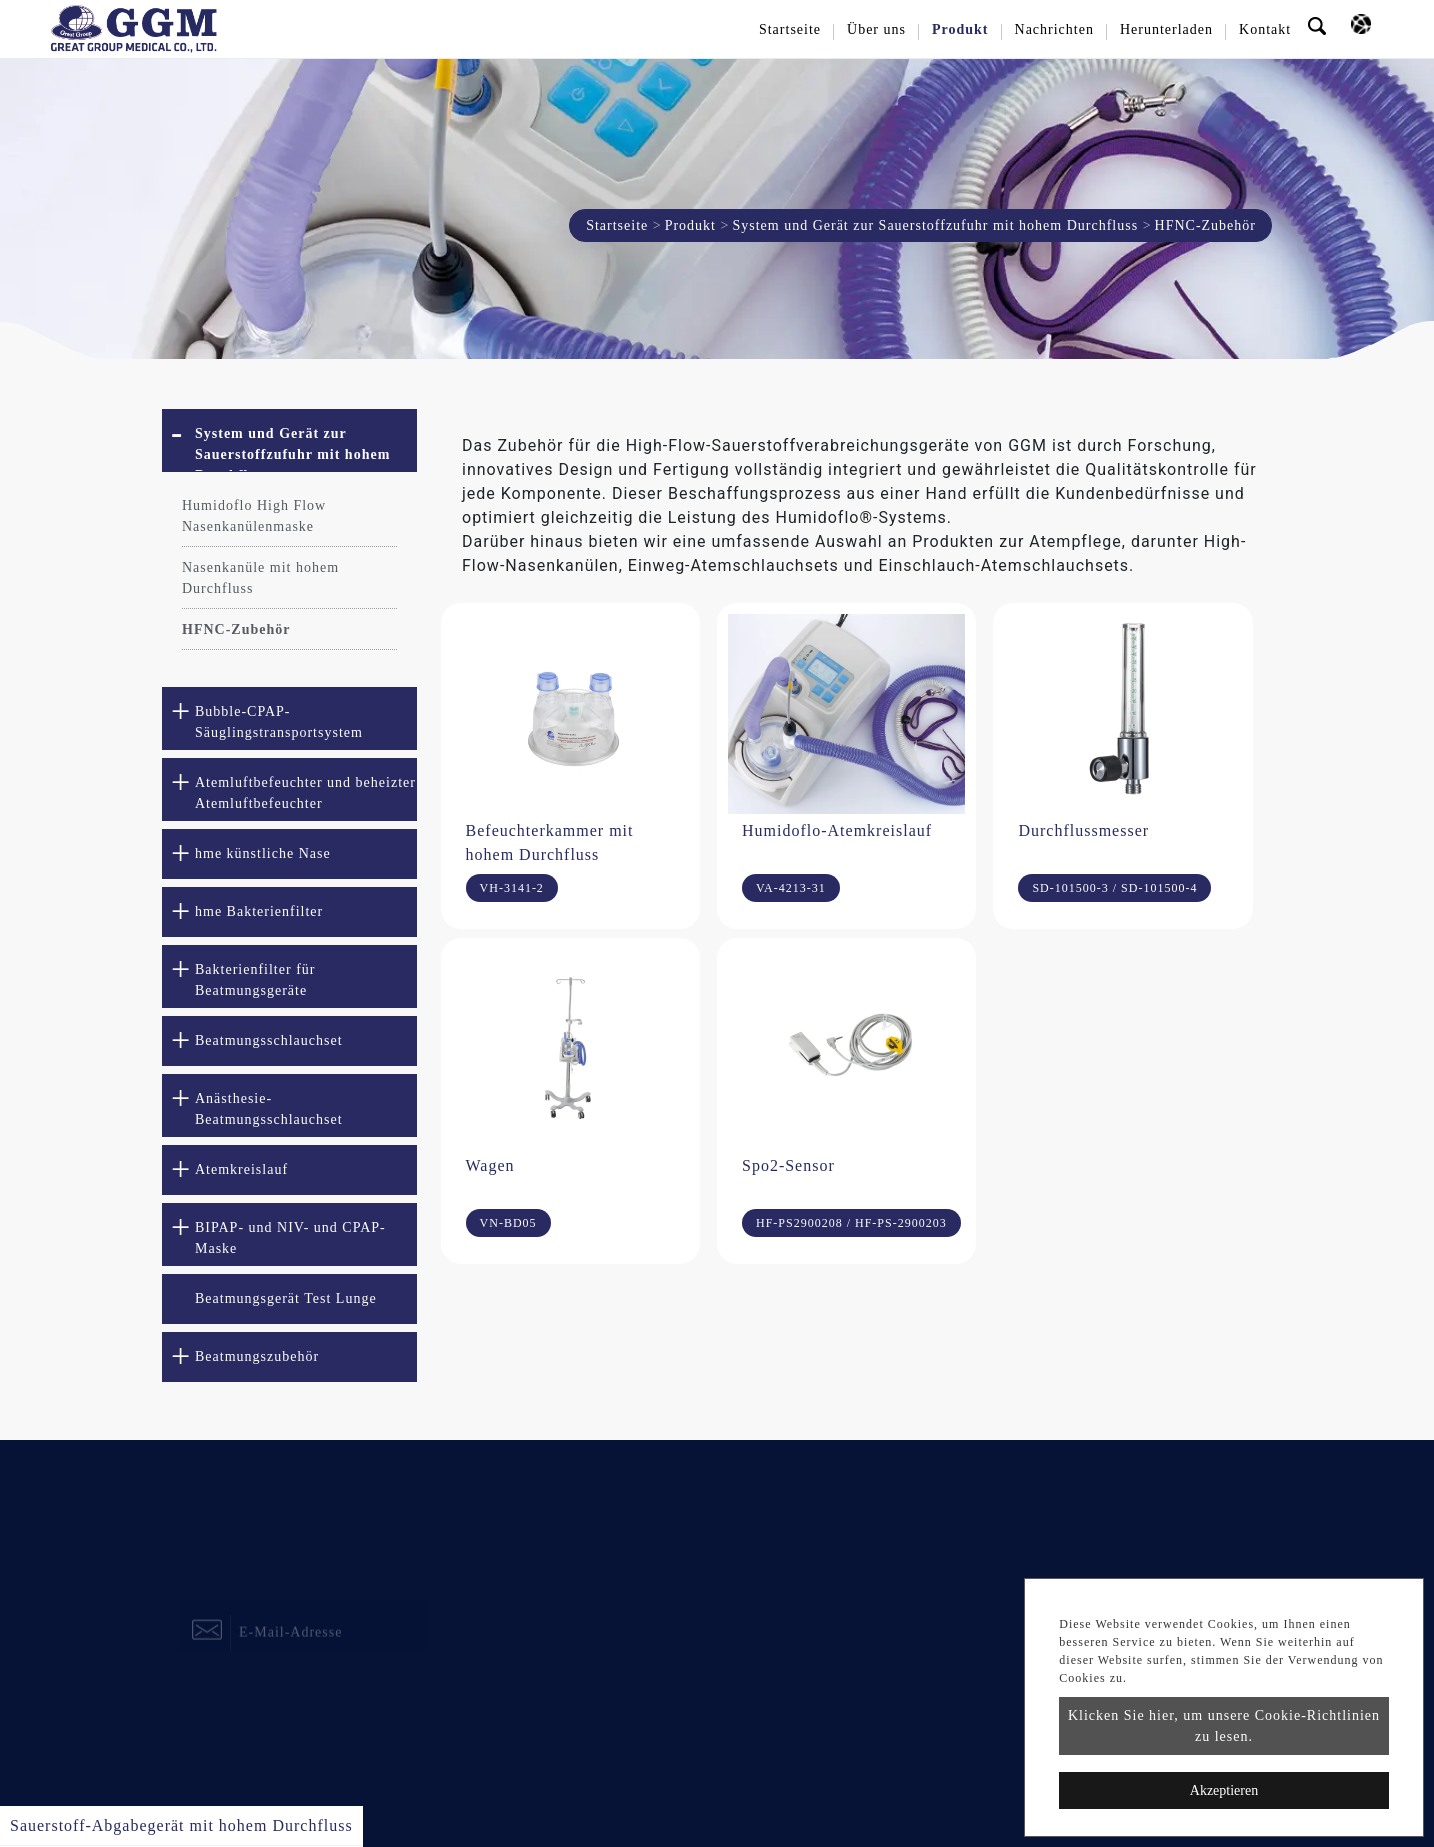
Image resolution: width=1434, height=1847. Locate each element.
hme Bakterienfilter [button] (259, 911)
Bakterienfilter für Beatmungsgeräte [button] (255, 980)
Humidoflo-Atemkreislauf (837, 830)
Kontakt (1265, 29)
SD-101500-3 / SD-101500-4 (1114, 888)
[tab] (289, 440)
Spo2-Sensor (788, 1165)
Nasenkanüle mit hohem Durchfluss (260, 578)
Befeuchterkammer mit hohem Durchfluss (550, 842)
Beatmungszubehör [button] (257, 1356)
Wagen (490, 1165)
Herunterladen (1166, 29)
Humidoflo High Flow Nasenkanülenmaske (254, 516)
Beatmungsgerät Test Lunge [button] (286, 1298)
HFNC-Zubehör (236, 629)
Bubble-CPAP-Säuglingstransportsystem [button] (279, 722)
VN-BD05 (508, 1223)
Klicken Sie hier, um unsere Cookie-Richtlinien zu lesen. (1224, 1726)
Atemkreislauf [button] (241, 1169)
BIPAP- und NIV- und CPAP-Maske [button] (290, 1238)
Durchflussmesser (1083, 830)
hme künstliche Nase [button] (263, 853)
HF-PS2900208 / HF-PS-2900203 (851, 1223)
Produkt (690, 225)
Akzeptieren (1224, 1790)
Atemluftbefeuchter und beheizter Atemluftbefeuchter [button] (305, 793)
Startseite (790, 29)
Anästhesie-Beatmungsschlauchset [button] (269, 1109)
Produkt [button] (960, 29)
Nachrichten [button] (1054, 29)
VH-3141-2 (512, 888)
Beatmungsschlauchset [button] (269, 1040)
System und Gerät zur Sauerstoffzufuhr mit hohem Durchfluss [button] (292, 449)
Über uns (876, 29)
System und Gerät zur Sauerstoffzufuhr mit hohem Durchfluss (935, 225)
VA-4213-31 (791, 888)
